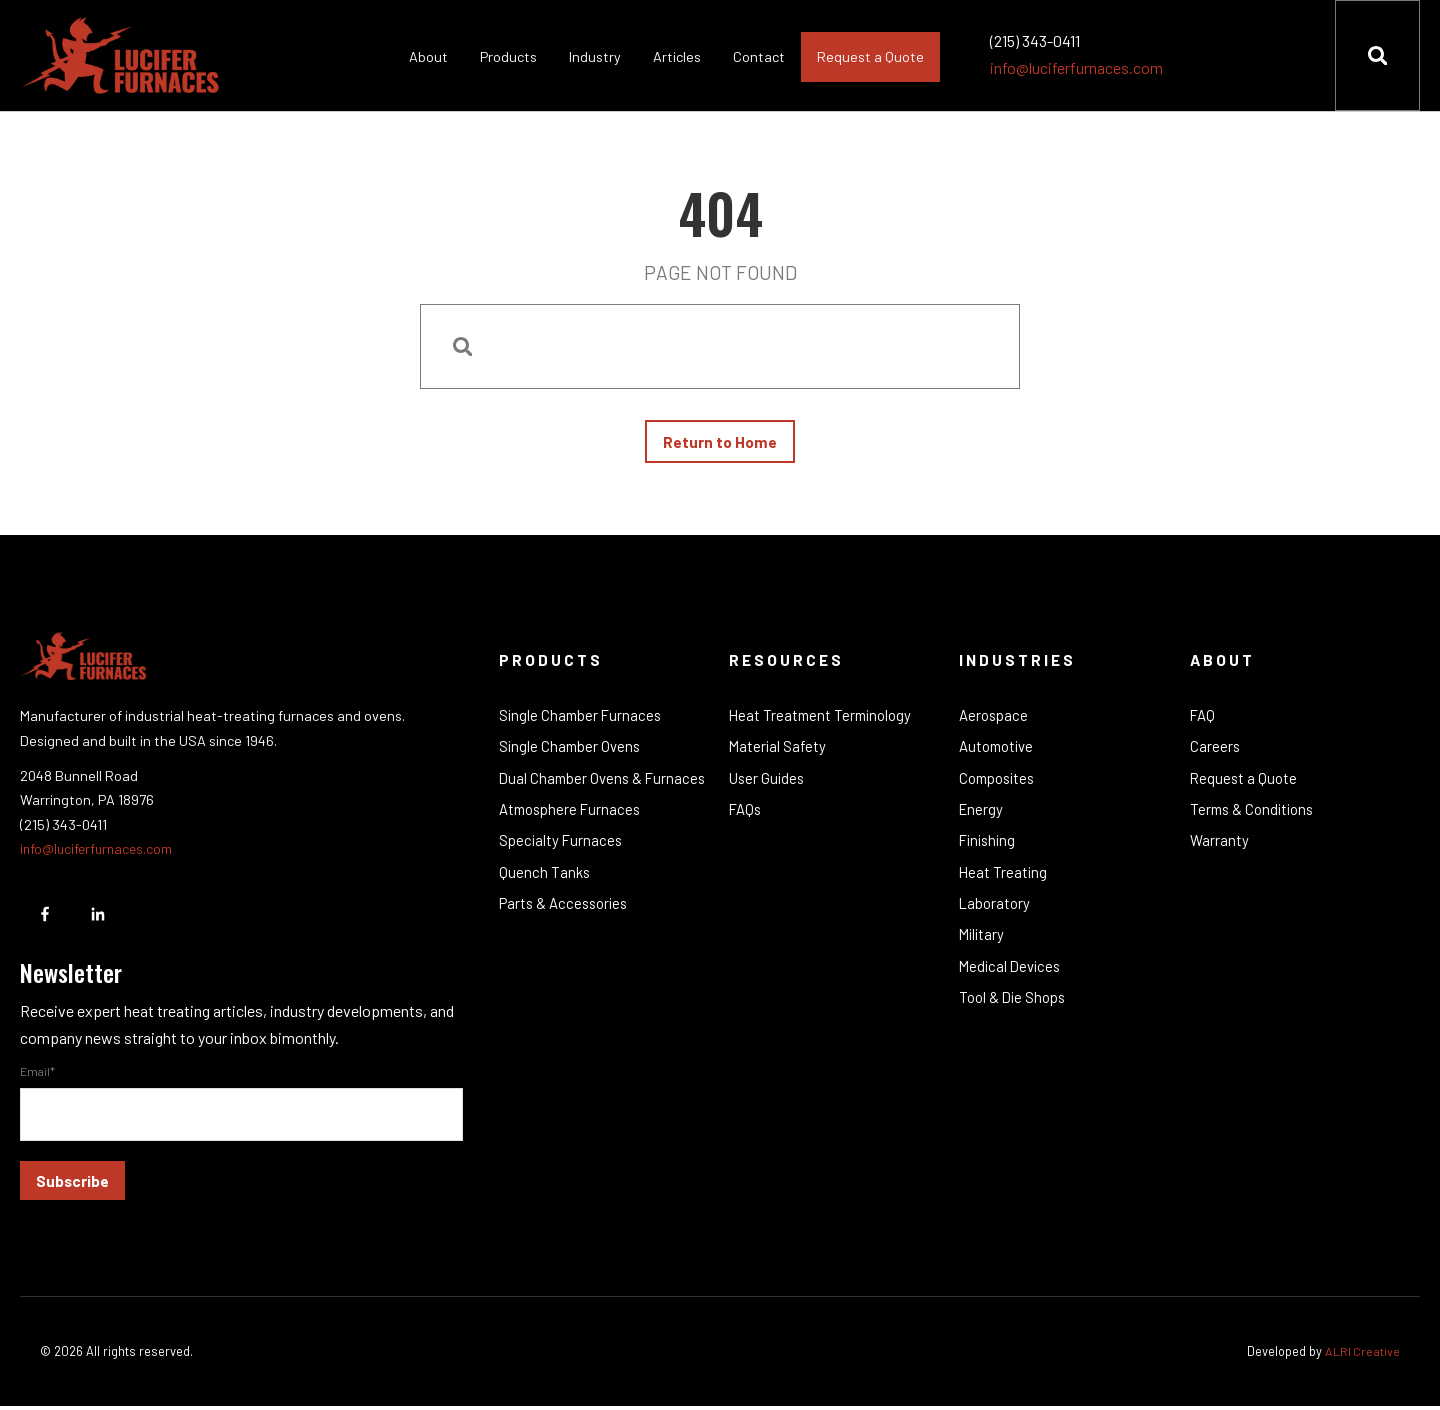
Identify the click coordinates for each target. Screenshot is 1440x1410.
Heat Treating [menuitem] (1004, 881)
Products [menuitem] (507, 56)
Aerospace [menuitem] (994, 720)
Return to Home (720, 443)
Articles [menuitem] (676, 56)
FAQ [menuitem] (1203, 720)
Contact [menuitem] (758, 56)
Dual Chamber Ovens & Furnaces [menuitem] (605, 784)
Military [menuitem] (983, 945)
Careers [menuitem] (1215, 752)
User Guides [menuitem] (768, 784)
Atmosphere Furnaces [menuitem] (572, 816)
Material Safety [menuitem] (778, 752)
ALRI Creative (1362, 1355)
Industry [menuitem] (594, 56)
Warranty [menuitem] (1219, 849)
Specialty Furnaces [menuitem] (562, 849)
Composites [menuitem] (999, 784)
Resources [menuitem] (787, 663)
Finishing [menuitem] (989, 849)
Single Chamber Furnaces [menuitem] (582, 720)
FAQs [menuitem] (746, 816)
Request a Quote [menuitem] (869, 56)
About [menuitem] (427, 56)
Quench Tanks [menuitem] (545, 881)
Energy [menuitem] (982, 816)
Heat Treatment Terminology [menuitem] (823, 720)
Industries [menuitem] (1018, 663)
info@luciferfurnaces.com (1075, 67)
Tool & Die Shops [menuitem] (1013, 1010)
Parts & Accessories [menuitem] (566, 913)
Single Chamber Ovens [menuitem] (571, 752)
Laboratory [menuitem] (995, 913)
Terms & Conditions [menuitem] (1254, 816)
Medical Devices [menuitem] (1012, 978)
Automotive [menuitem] (997, 752)
